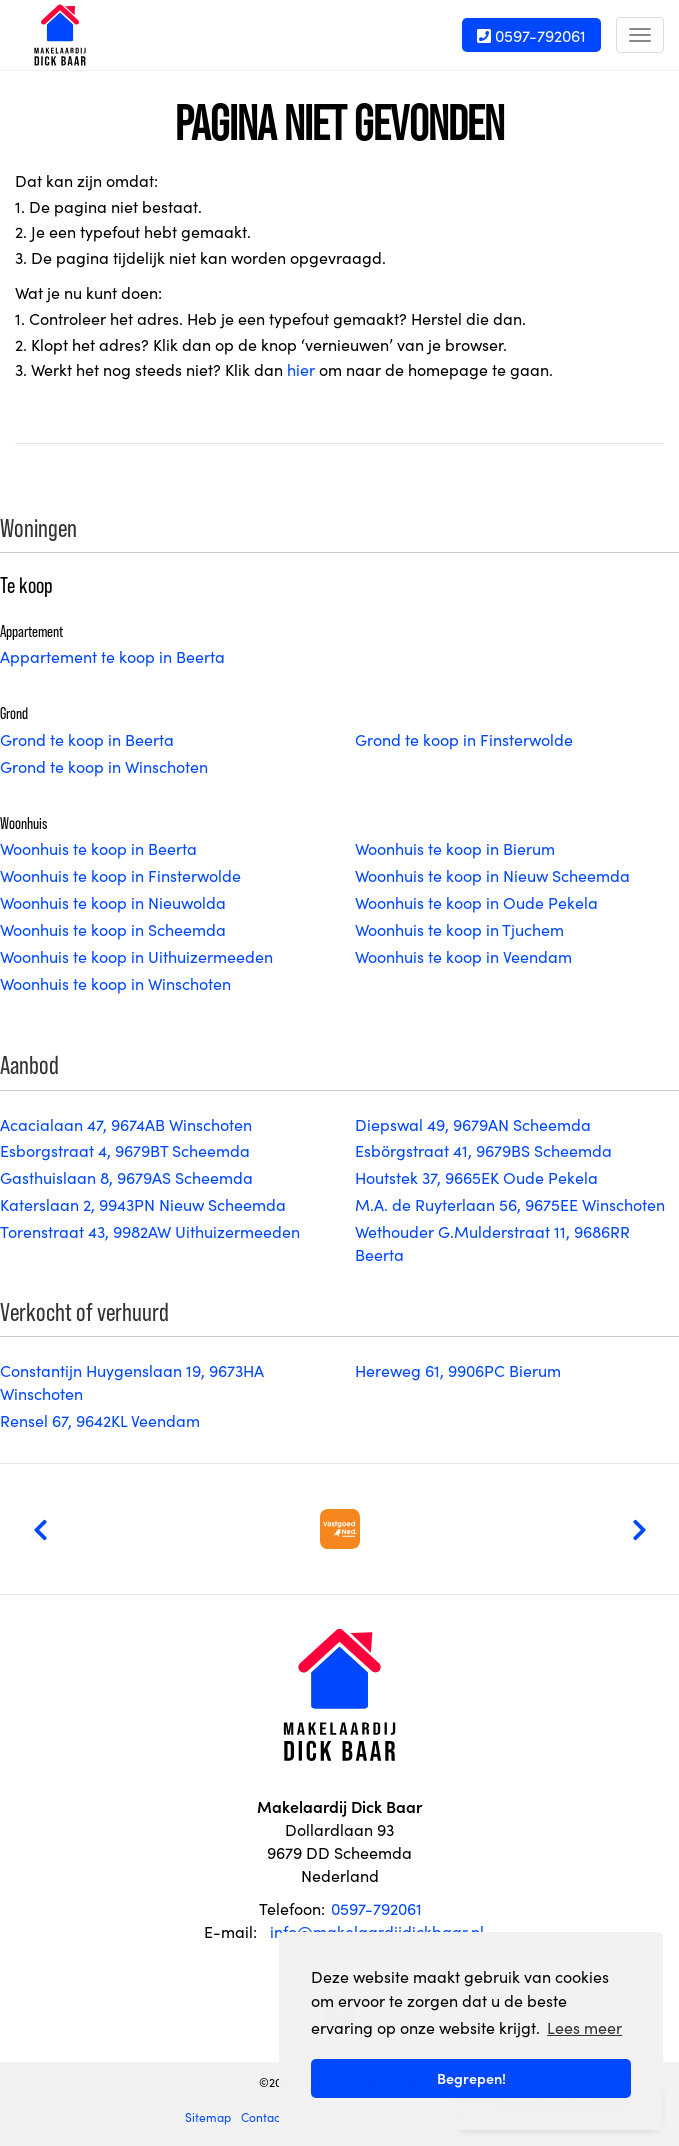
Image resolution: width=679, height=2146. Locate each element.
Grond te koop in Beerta (87, 739)
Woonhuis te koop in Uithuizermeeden (136, 956)
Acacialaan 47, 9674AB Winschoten (126, 1124)
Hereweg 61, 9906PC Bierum (458, 1370)
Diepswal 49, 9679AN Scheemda (473, 1124)
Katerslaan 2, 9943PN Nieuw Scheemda (143, 1204)
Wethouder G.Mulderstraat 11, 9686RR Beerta (492, 1242)
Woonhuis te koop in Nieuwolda (113, 902)
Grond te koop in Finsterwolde (464, 739)
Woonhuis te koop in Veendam (463, 956)
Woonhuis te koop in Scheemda (113, 929)
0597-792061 (531, 35)
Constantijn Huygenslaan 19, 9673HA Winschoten (132, 1381)
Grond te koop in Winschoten (104, 766)
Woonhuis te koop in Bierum (455, 848)
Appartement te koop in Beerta (112, 656)
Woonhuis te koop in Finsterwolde (120, 875)
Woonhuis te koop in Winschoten (115, 983)
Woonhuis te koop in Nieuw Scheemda (492, 875)
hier (301, 369)
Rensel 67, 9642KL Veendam (100, 1420)
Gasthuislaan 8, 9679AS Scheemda (126, 1177)
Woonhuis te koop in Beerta (98, 848)
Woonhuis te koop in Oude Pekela (476, 902)
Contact (262, 2116)
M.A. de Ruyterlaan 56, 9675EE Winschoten (510, 1204)
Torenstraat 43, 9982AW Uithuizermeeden (150, 1231)
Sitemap (208, 2116)
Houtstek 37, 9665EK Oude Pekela (476, 1177)
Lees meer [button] (584, 2027)
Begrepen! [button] (471, 2078)
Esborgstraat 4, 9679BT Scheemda (125, 1150)
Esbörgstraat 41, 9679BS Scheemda (483, 1150)
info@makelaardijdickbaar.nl (377, 1931)
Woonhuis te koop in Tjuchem (459, 929)
